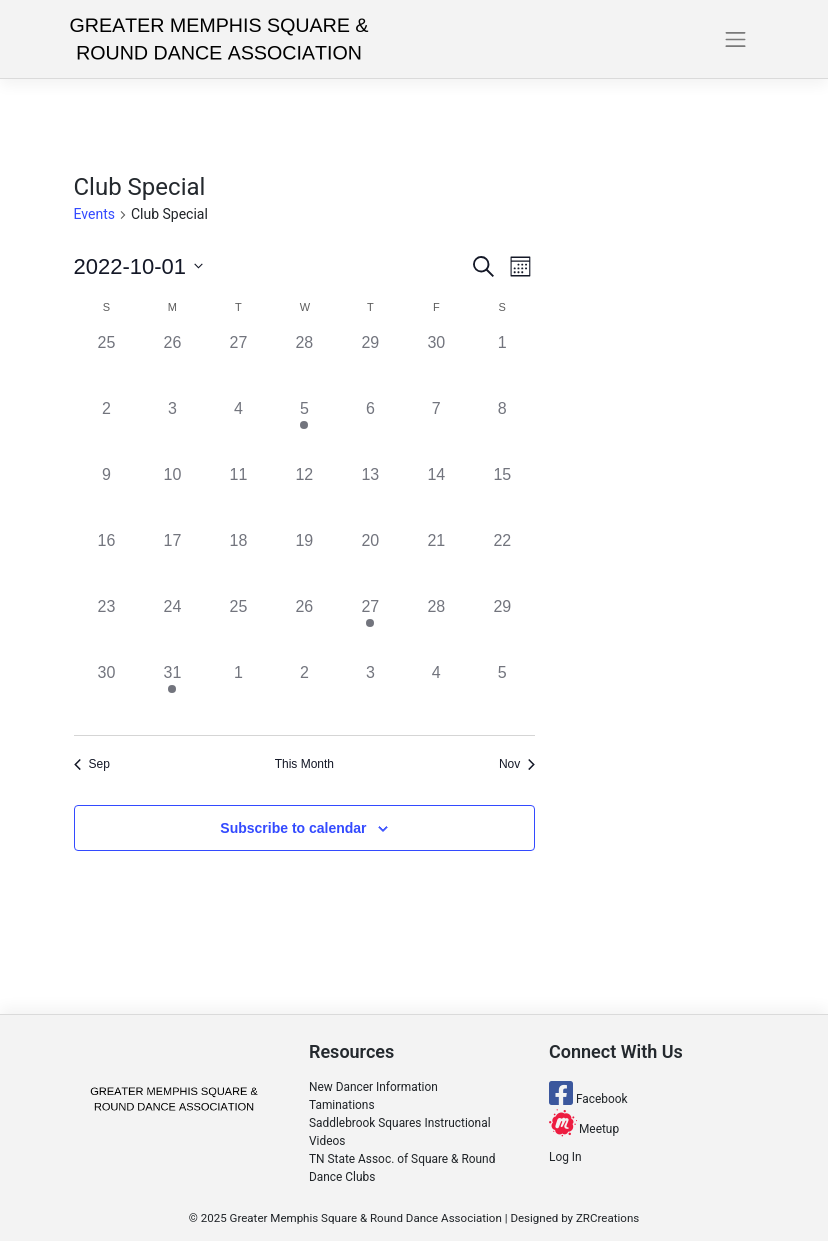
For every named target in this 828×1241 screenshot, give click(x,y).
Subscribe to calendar (293, 828)
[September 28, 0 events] (304, 364)
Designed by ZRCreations (574, 1218)
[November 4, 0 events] (436, 694)
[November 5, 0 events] (502, 694)
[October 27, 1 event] (370, 628)
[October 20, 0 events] (370, 562)
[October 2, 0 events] (107, 430)
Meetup (584, 1129)
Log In (565, 1157)
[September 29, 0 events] (370, 364)
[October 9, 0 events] (107, 496)
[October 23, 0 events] (107, 628)
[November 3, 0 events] (370, 694)
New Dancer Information (373, 1087)
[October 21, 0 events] (436, 562)
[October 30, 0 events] (107, 694)
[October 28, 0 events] (436, 628)
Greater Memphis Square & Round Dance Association (366, 1218)
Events (94, 214)
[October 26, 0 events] (304, 628)
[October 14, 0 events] (436, 496)
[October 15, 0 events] (502, 496)
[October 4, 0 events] (238, 430)
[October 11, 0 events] (238, 496)
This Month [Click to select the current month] (304, 764)
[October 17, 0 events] (172, 562)
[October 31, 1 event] (172, 694)
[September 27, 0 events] (238, 364)
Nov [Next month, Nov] (517, 764)
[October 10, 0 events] (172, 496)
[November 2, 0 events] (304, 694)
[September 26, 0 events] (172, 364)
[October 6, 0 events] (370, 430)
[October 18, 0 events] (238, 562)
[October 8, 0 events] (502, 430)
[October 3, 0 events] (172, 430)
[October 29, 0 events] (502, 628)
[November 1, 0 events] (238, 694)
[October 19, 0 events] (304, 562)
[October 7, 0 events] (436, 430)
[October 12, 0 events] (304, 496)
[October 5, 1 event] (304, 430)
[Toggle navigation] (736, 39)
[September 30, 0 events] (436, 364)
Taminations (342, 1105)
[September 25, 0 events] (107, 364)
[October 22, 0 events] (502, 562)
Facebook (588, 1099)
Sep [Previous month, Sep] (92, 764)
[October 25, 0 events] (238, 628)
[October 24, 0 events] (172, 628)
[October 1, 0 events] (502, 364)
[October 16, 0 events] (107, 562)
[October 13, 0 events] (370, 496)
